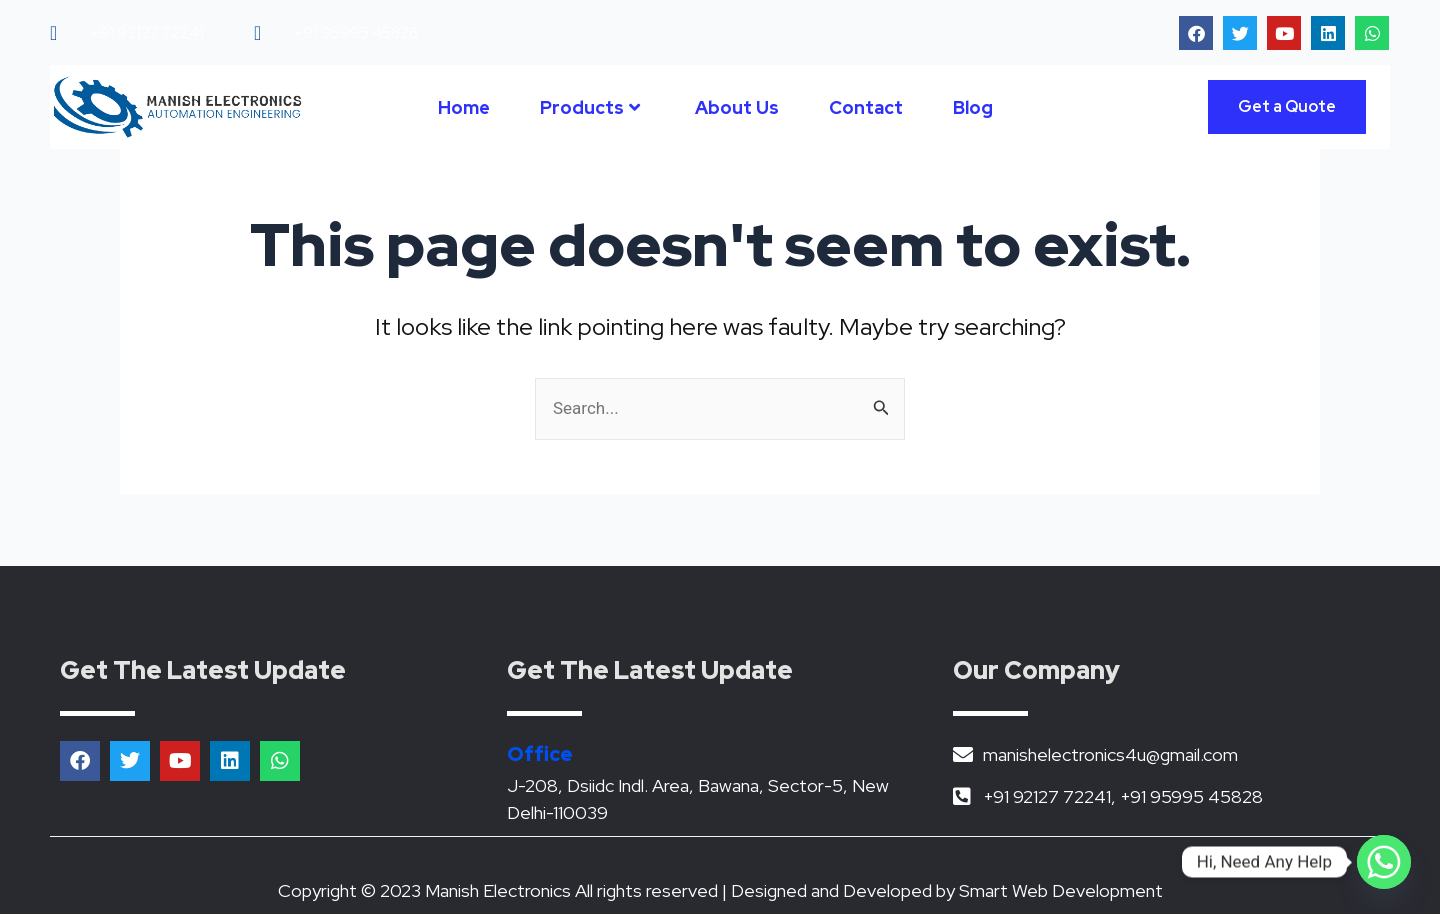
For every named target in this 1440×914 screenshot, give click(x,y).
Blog (973, 107)
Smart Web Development (1061, 890)
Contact (866, 107)
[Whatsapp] (1384, 862)
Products (590, 107)
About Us (737, 107)
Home (464, 107)
